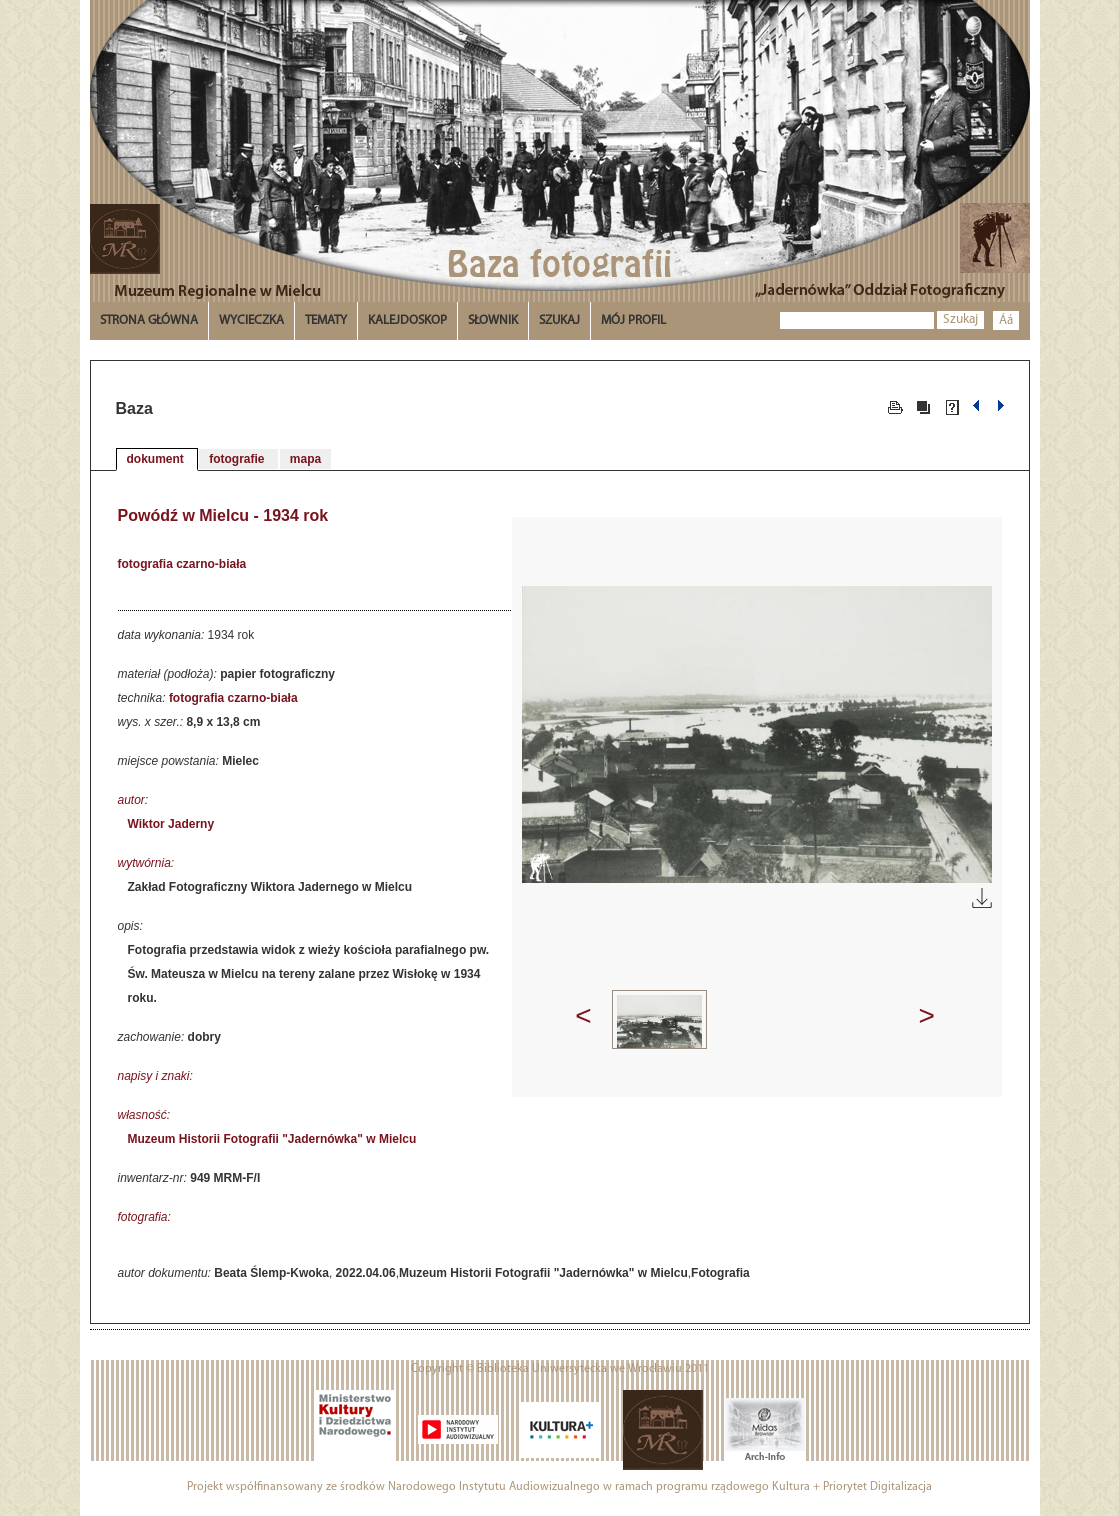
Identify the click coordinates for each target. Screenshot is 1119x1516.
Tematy (326, 320)
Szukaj (960, 319)
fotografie (238, 459)
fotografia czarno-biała (182, 564)
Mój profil (633, 320)
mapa (305, 459)
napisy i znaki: (155, 1076)
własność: (144, 1115)
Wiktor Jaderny (171, 824)
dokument (157, 459)
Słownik (493, 320)
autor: (133, 800)
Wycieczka (251, 320)
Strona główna (149, 320)
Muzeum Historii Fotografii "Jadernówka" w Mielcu (272, 1139)
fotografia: (144, 1217)
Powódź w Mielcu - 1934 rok (223, 515)
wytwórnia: (146, 863)
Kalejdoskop (407, 320)
